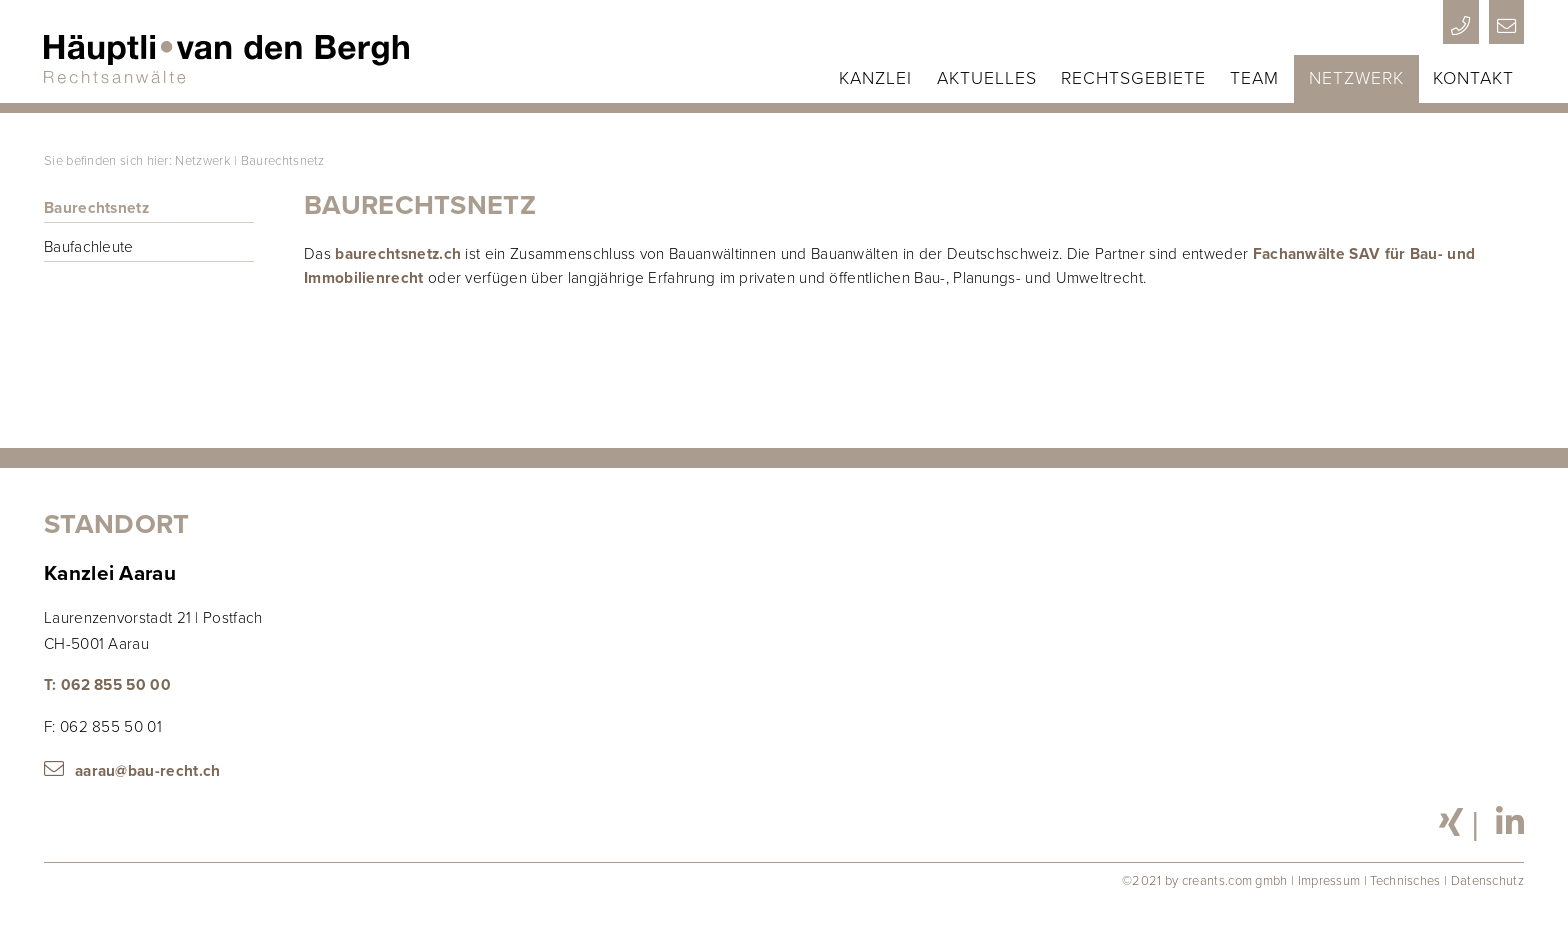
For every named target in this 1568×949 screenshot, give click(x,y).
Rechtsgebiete (1133, 78)
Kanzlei (875, 78)
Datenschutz (1487, 881)
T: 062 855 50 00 (107, 685)
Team (1254, 78)
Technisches (1405, 881)
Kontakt (1473, 78)
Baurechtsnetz (283, 161)
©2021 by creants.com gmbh (1205, 881)
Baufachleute (89, 247)
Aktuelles (987, 78)
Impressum (1329, 881)
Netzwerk (1356, 78)
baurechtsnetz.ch (398, 254)
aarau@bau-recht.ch (148, 771)
